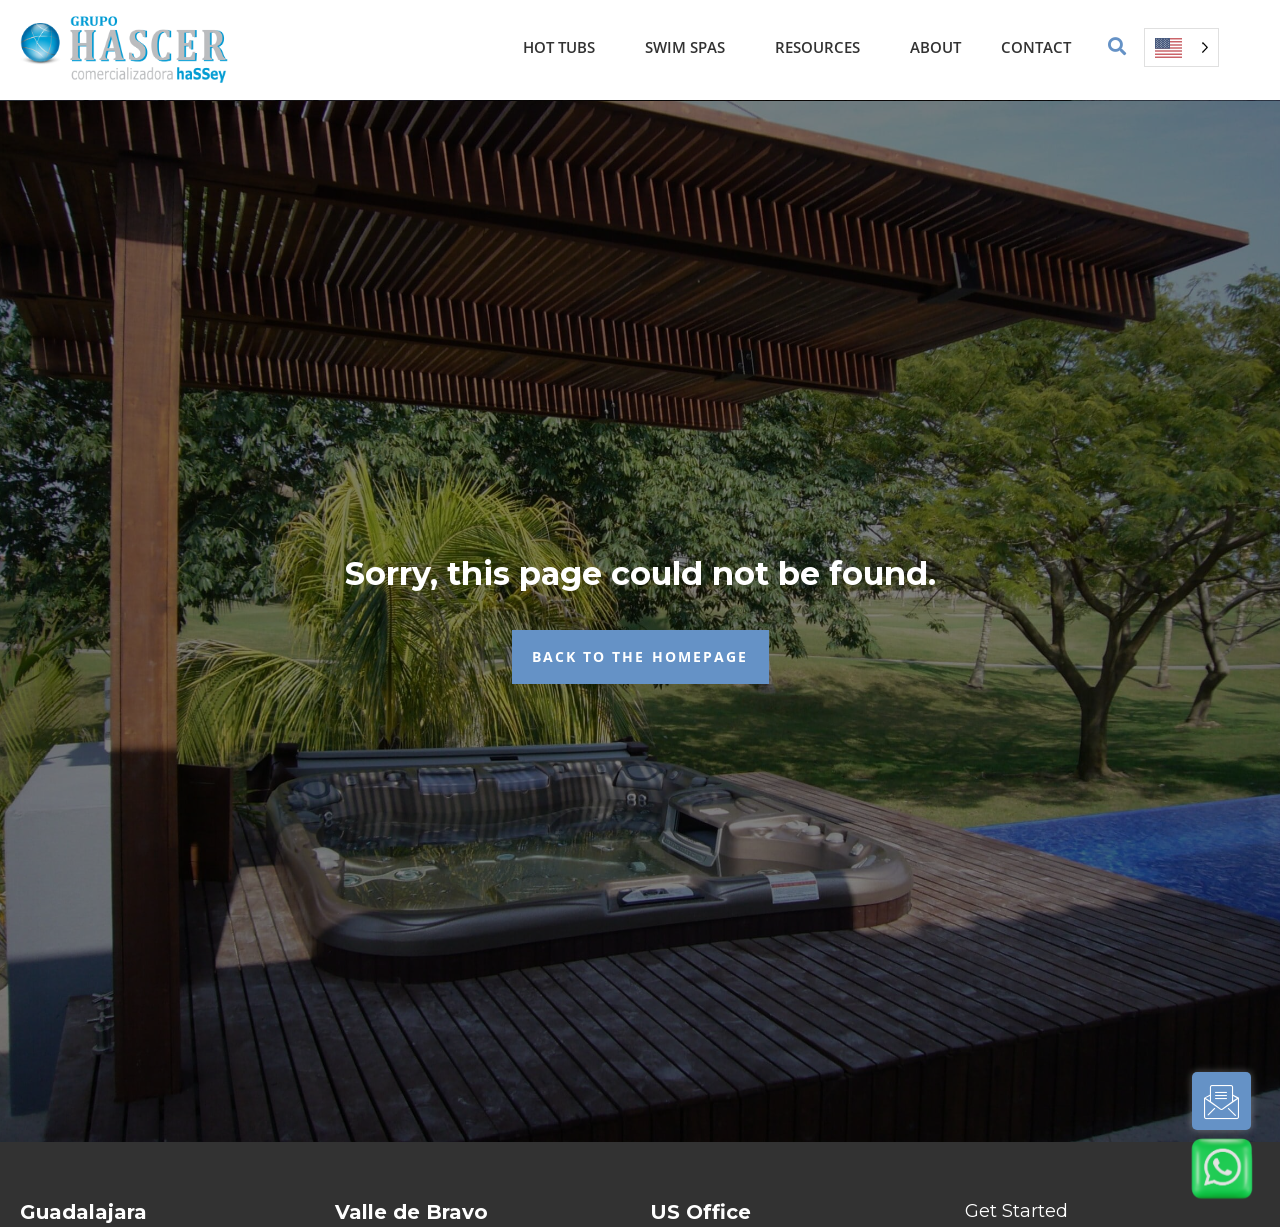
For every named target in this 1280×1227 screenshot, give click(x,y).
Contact (1036, 47)
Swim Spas (690, 47)
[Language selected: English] (1181, 47)
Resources (822, 47)
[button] (1117, 47)
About (935, 47)
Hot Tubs (564, 47)
